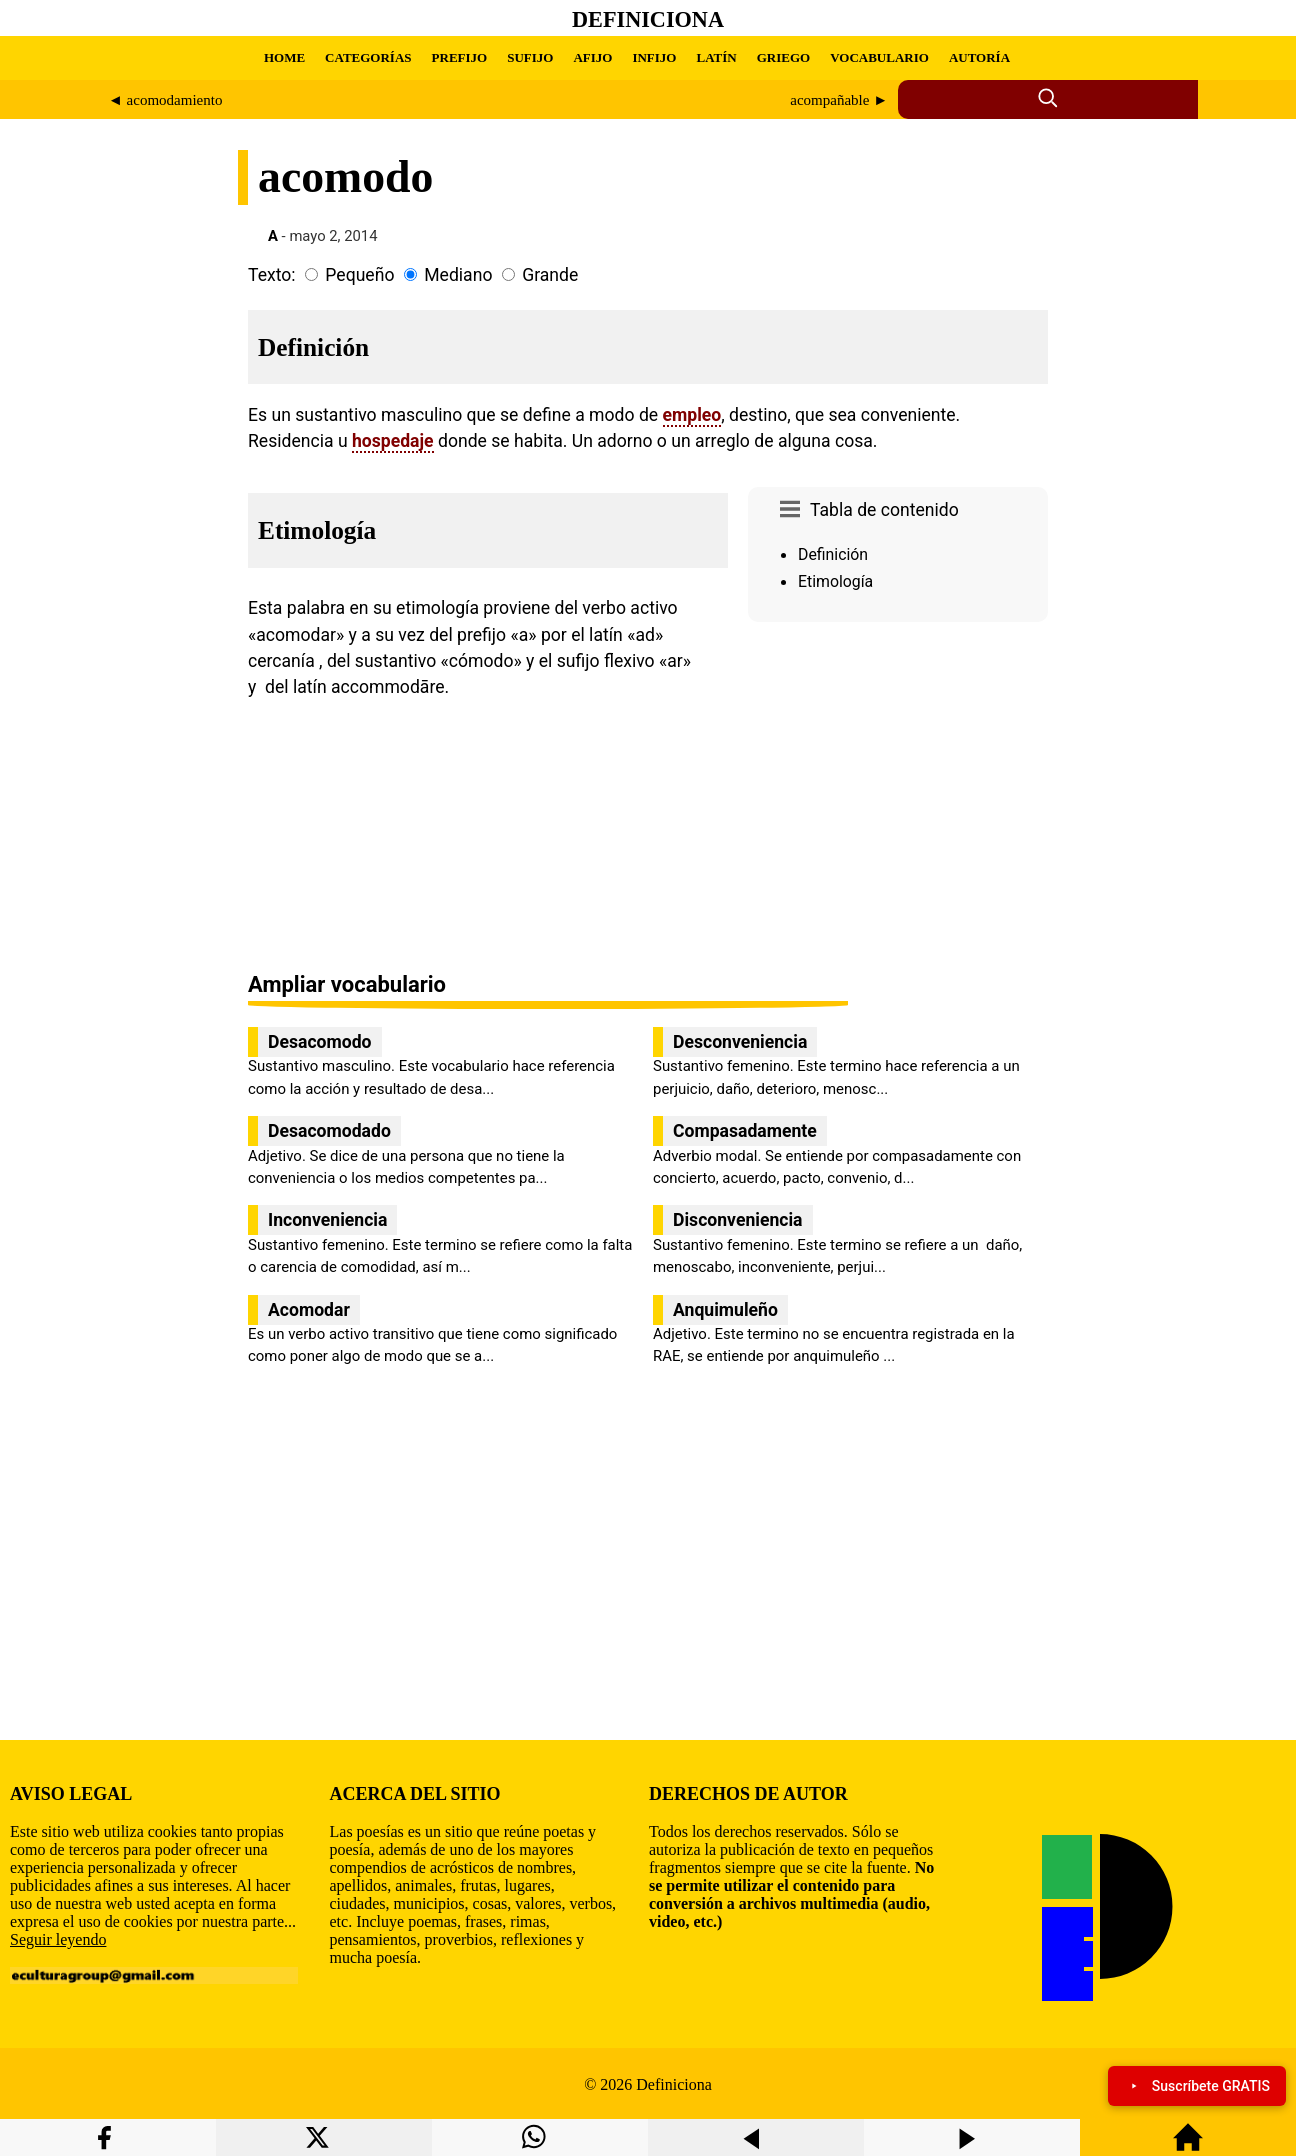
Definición (833, 554)
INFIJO (654, 57)
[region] (898, 799)
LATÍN (716, 57)
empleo (692, 415)
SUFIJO (530, 57)
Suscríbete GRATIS (1197, 2086)
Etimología (835, 581)
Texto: (272, 275)
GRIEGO (783, 57)
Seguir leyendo (58, 1939)
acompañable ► (839, 100)
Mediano (458, 275)
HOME (284, 57)
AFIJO (592, 57)
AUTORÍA (979, 57)
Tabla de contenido (884, 510)
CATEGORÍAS (368, 57)
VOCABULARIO (879, 57)
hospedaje (393, 441)
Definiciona (648, 19)
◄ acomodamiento (165, 100)
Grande (550, 275)
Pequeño (359, 275)
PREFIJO (460, 57)
